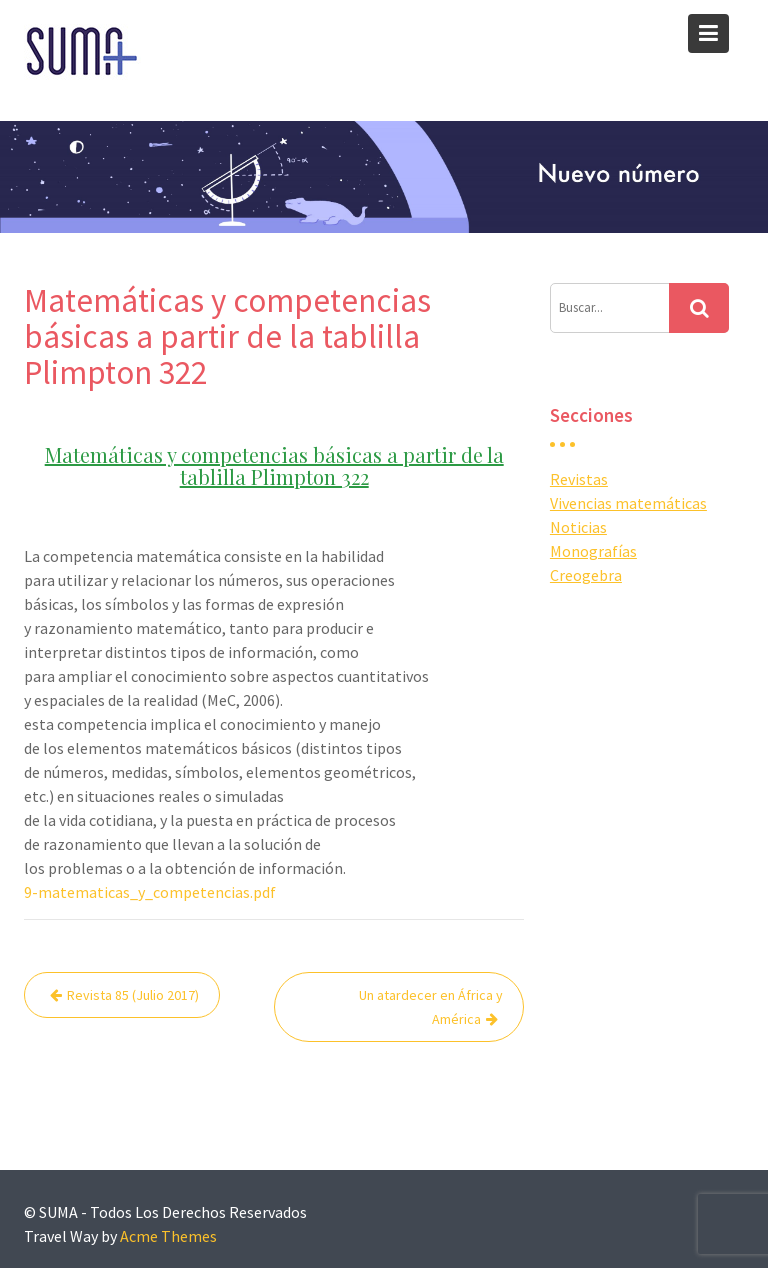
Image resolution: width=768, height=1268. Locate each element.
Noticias (578, 527)
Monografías (593, 551)
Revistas (579, 479)
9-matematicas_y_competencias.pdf (150, 892)
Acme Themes (168, 1236)
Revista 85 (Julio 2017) (133, 995)
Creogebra (586, 575)
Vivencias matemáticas (628, 503)
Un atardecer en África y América (431, 1007)
